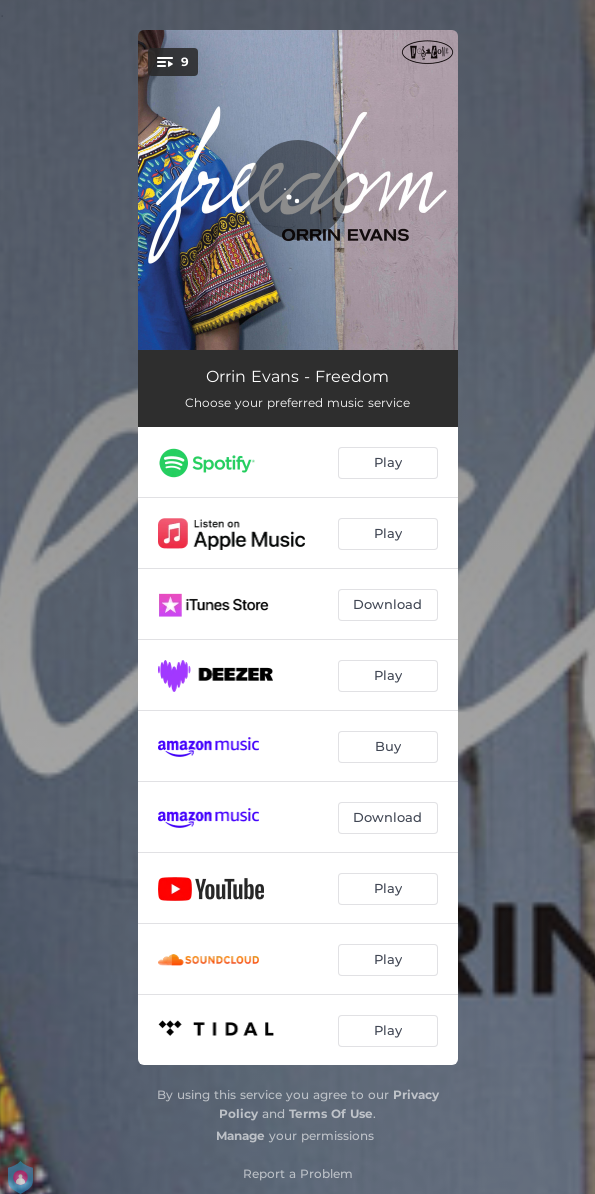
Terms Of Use (331, 1113)
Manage (240, 1135)
